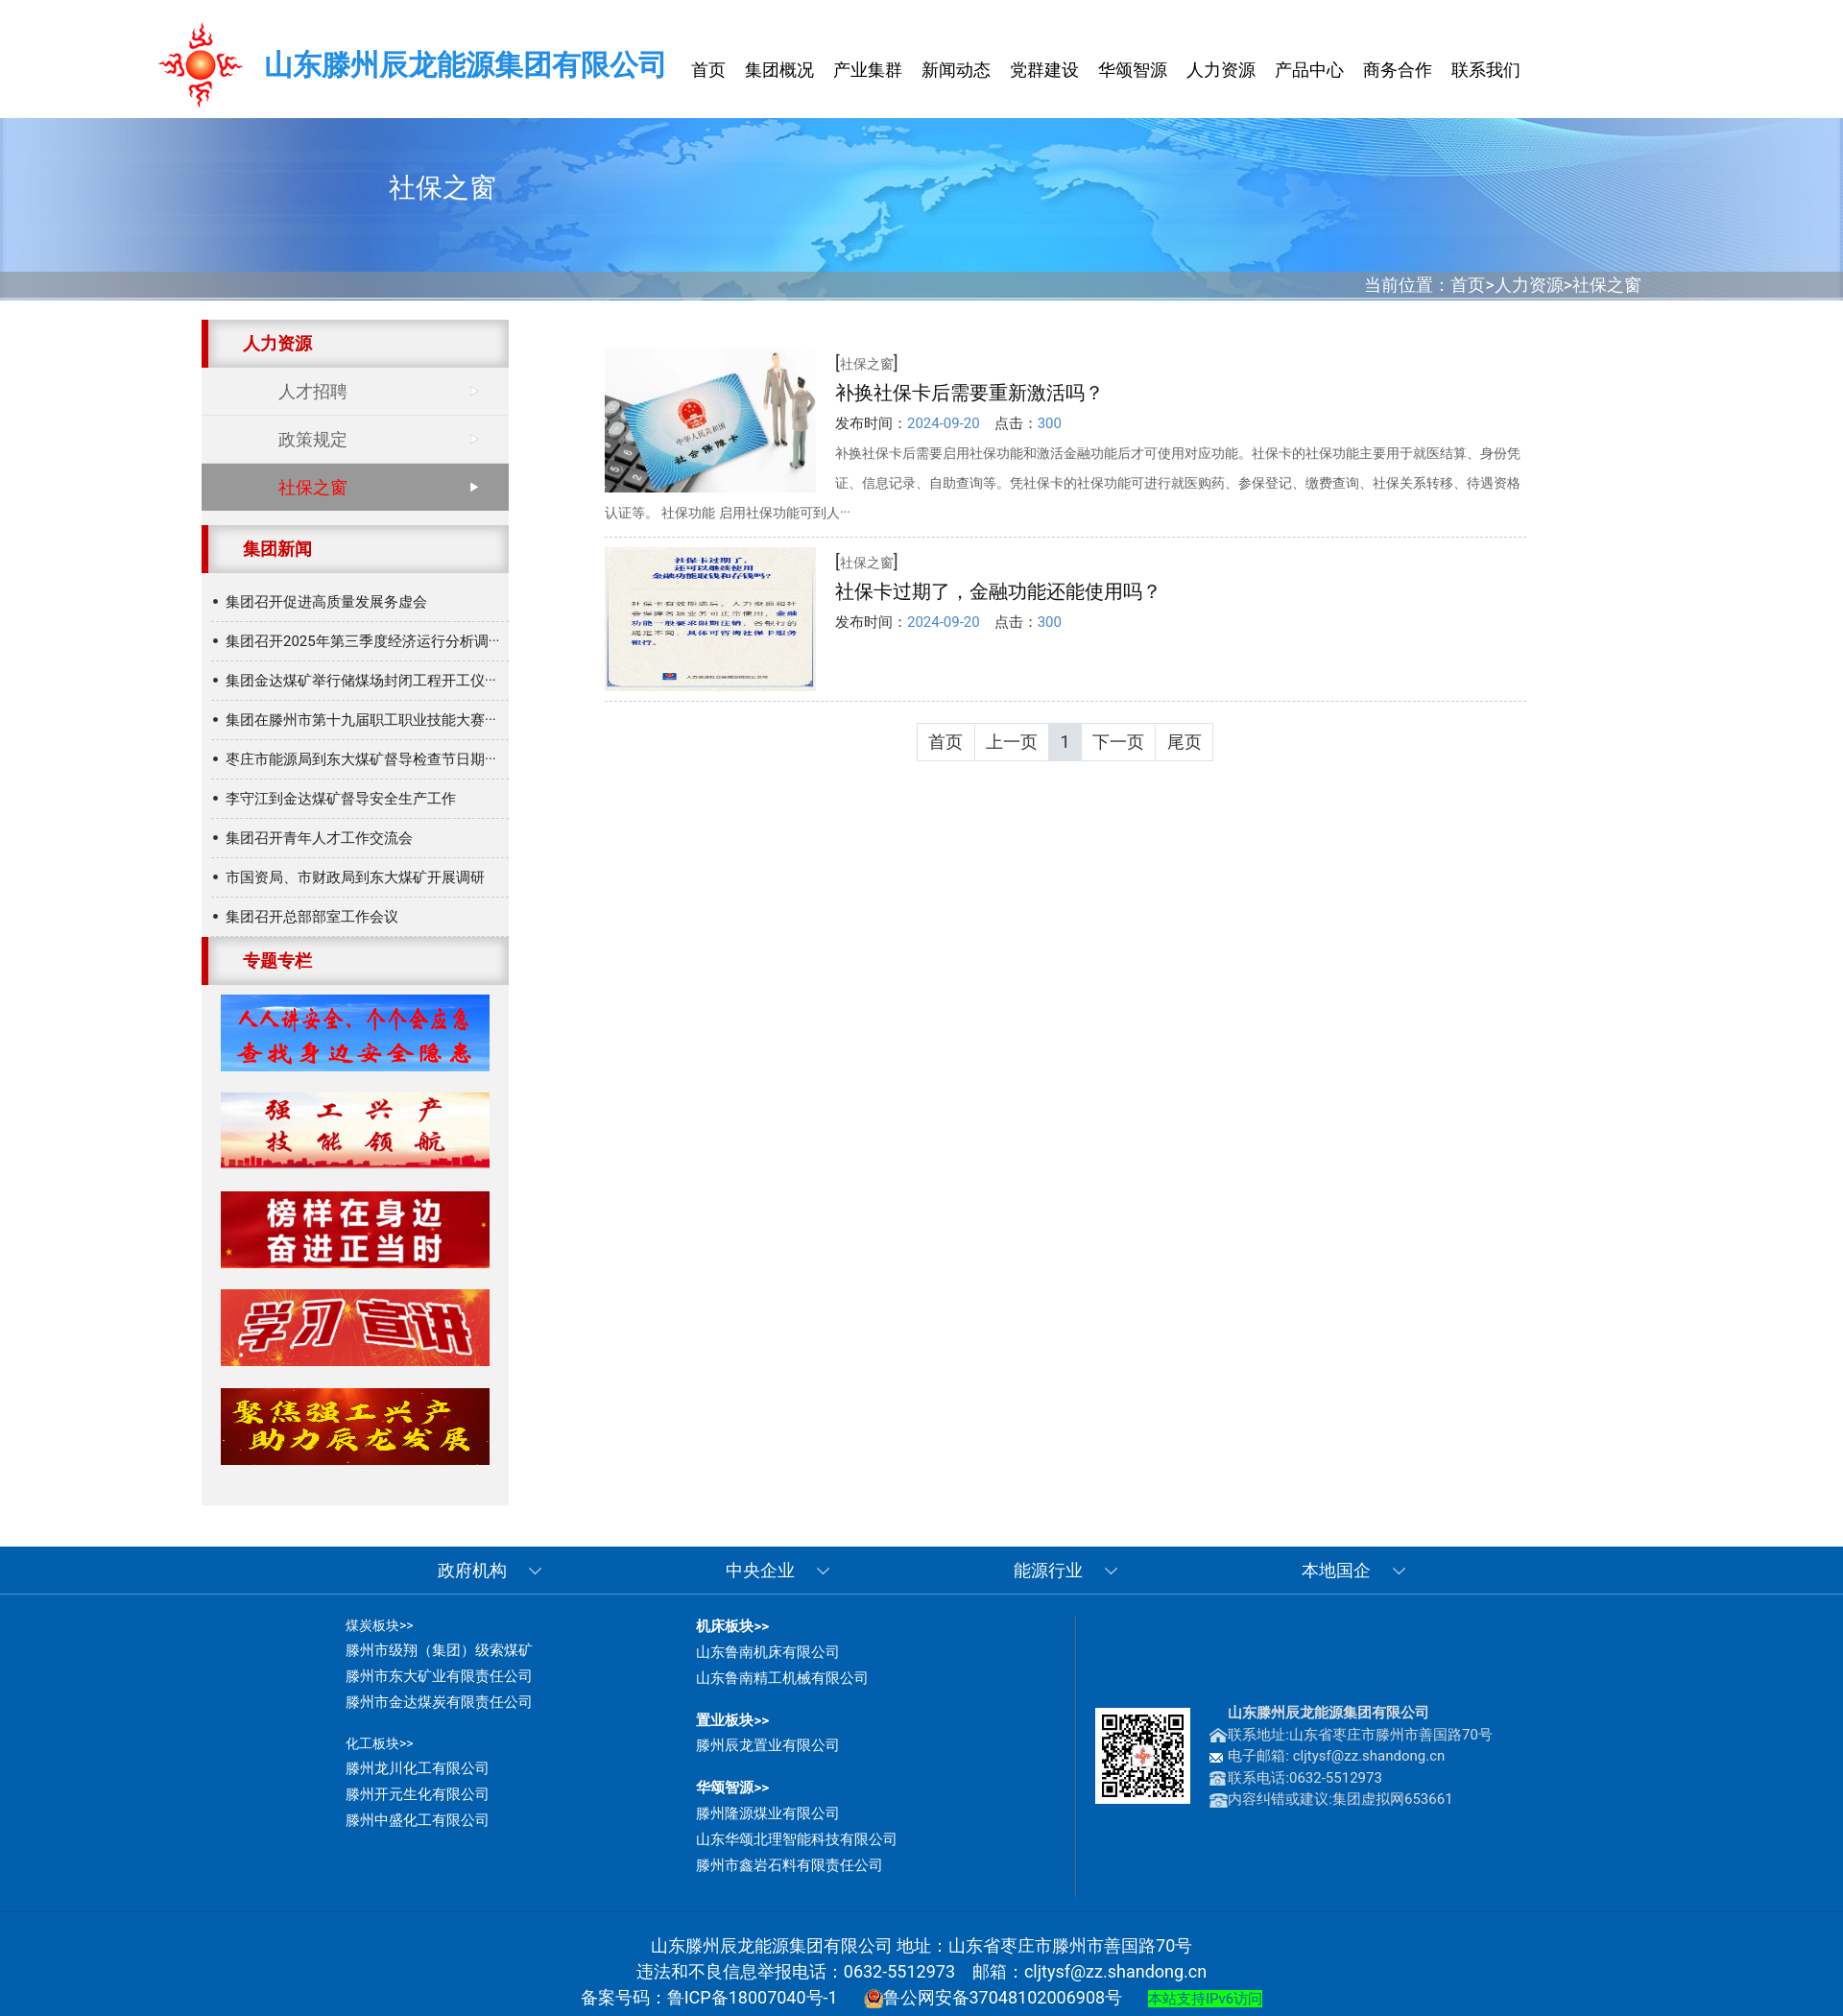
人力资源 (1529, 285)
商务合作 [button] (1397, 70)
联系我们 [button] (1485, 70)
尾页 (1184, 742)
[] (866, 362)
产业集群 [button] (867, 70)
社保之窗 (1606, 285)
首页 (1467, 285)
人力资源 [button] (1221, 70)
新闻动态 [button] (956, 70)
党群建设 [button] (1044, 70)
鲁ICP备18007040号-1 (752, 1997)
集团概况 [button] (779, 70)
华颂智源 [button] (1132, 70)
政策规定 (312, 439)
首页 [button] (708, 70)
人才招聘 (312, 391)
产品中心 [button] (1309, 70)
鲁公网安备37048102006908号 (993, 1997)
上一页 (1012, 742)
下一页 (1118, 742)
